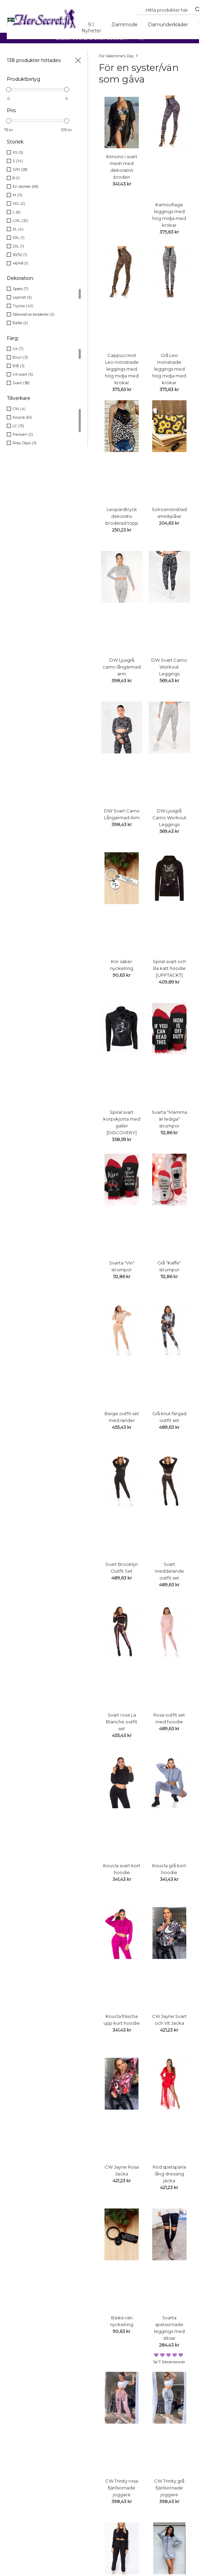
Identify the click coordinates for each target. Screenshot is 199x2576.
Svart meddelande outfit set (169, 1571)
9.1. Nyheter (91, 27)
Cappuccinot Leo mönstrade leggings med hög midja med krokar (122, 369)
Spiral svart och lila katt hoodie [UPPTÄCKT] (169, 968)
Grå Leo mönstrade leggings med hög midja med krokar (169, 369)
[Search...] (166, 10)
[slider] (8, 89)
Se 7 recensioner (169, 2361)
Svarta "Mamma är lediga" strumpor (169, 1118)
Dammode (124, 24)
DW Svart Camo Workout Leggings (169, 666)
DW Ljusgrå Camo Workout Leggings (169, 817)
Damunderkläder (168, 24)
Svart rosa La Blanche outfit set (121, 1721)
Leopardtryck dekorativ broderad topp (121, 516)
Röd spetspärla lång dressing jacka (169, 2173)
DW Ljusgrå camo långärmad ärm (122, 666)
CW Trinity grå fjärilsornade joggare (169, 2487)
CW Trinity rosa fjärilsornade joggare (121, 2487)
